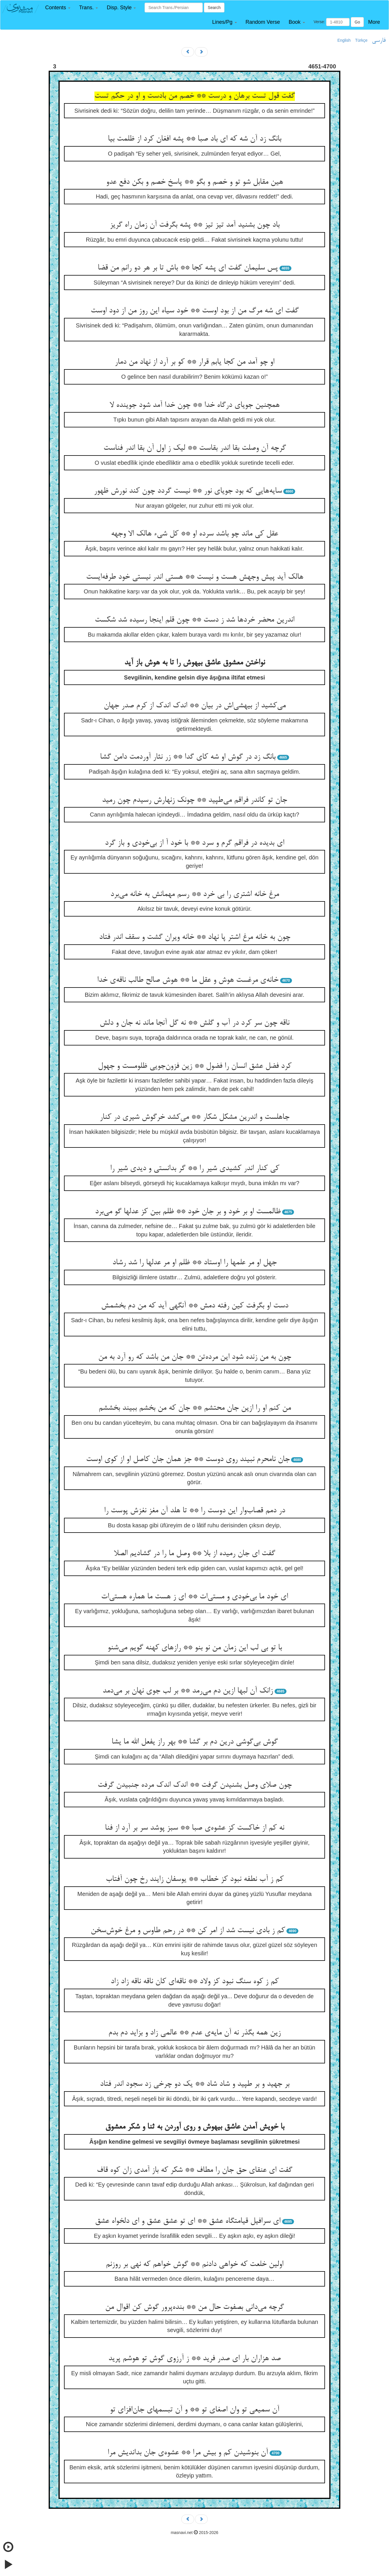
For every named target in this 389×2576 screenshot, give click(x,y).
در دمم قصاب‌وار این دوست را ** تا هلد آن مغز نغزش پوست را (194, 1510)
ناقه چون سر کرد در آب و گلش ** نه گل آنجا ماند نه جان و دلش (194, 1023)
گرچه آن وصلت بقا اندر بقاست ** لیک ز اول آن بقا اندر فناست (194, 448)
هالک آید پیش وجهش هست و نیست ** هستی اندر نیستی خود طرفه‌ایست (194, 577)
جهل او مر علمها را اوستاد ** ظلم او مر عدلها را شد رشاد (194, 1262)
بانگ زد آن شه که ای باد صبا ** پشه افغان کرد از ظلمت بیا (194, 139)
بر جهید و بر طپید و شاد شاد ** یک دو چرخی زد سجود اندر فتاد (194, 2084)
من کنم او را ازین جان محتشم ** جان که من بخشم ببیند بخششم (194, 1408)
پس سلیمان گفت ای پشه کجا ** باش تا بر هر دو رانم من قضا (188, 268)
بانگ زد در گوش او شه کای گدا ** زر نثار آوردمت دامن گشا (187, 757)
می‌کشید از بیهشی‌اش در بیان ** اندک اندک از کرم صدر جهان (195, 706)
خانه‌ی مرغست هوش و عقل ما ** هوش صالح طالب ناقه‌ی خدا (187, 980)
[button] (58, 7)
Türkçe (361, 40)
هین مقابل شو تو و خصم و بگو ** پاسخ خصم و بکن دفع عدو (194, 182)
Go (357, 22)
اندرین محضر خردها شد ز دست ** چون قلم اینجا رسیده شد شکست (194, 620)
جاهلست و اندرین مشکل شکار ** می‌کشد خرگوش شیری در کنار (194, 1117)
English (344, 40)
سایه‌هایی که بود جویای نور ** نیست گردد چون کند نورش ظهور (188, 491)
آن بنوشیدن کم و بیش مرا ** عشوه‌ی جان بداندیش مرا (187, 2452)
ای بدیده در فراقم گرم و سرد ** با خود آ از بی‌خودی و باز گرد (194, 843)
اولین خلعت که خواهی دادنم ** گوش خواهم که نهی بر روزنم (194, 2264)
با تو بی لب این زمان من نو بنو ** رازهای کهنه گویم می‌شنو (194, 1648)
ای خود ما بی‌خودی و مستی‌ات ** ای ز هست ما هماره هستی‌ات (194, 1597)
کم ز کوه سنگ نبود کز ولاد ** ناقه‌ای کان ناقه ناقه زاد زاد (195, 1981)
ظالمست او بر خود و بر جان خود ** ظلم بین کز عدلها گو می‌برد (188, 1211)
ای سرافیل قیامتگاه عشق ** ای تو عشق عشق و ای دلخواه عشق (187, 2221)
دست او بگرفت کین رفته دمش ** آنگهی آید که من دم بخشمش (194, 1306)
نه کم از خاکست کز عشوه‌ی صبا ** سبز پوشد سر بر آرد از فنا (194, 1828)
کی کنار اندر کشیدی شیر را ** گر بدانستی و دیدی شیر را (194, 1168)
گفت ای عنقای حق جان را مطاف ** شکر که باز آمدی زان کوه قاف (194, 2170)
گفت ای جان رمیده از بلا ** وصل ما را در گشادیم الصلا (194, 1553)
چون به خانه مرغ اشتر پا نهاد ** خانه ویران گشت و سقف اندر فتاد (194, 937)
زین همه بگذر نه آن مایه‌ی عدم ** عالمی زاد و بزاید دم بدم (194, 2033)
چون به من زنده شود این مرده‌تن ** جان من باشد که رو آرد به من (194, 1357)
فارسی (379, 40)
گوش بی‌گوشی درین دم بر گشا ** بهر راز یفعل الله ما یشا (195, 1742)
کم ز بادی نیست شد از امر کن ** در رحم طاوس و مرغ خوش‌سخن (188, 1930)
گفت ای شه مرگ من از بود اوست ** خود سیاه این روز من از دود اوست (195, 311)
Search (214, 7)
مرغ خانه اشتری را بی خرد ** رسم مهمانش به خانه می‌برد (194, 894)
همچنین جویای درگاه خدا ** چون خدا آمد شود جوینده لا (194, 405)
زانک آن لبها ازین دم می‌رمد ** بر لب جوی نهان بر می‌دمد (188, 1691)
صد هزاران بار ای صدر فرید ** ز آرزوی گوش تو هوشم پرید (194, 2358)
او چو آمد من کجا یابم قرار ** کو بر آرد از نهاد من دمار (194, 362)
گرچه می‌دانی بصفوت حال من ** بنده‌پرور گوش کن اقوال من (194, 2307)
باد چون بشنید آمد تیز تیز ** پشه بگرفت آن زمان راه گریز (195, 225)
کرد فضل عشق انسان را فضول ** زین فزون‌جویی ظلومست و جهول (194, 1066)
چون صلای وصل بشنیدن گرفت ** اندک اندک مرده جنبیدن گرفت (195, 1785)
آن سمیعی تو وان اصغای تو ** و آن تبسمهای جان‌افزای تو (194, 2410)
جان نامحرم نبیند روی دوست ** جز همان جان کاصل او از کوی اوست (188, 1459)
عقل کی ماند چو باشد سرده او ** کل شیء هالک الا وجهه (194, 534)
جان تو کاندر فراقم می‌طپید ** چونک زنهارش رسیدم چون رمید (194, 800)
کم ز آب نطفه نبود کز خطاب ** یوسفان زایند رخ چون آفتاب (195, 1879)
